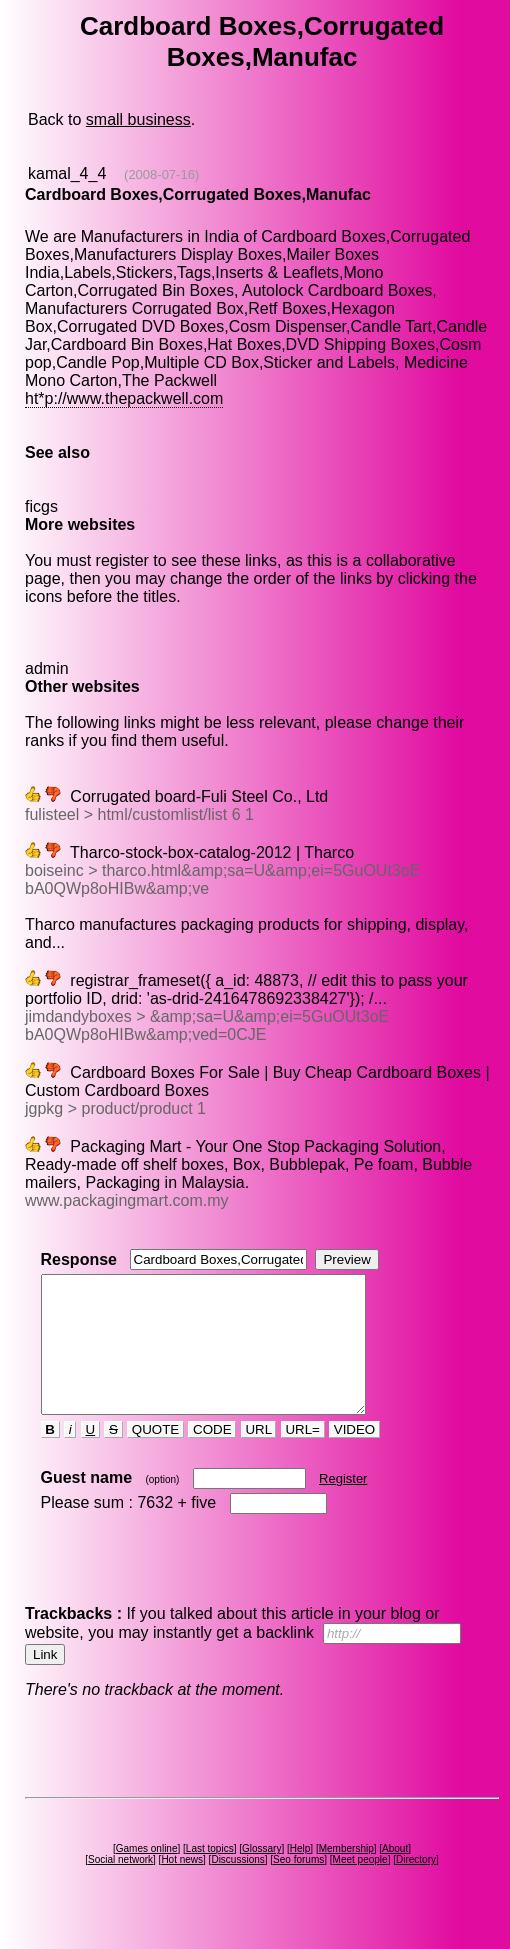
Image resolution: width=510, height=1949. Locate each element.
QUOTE (155, 1456)
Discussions (237, 1886)
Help (300, 1875)
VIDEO (354, 1456)
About (395, 1875)
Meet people (360, 1886)
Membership (346, 1875)
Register (343, 1505)
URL (259, 1456)
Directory (416, 1886)
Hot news (182, 1886)
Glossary (261, 1875)
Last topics (210, 1875)
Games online (147, 1875)
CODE (212, 1456)
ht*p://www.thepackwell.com (124, 398)
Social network (120, 1886)
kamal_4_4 (67, 173)
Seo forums (298, 1886)
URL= (303, 1456)
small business (138, 119)
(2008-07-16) (161, 174)
